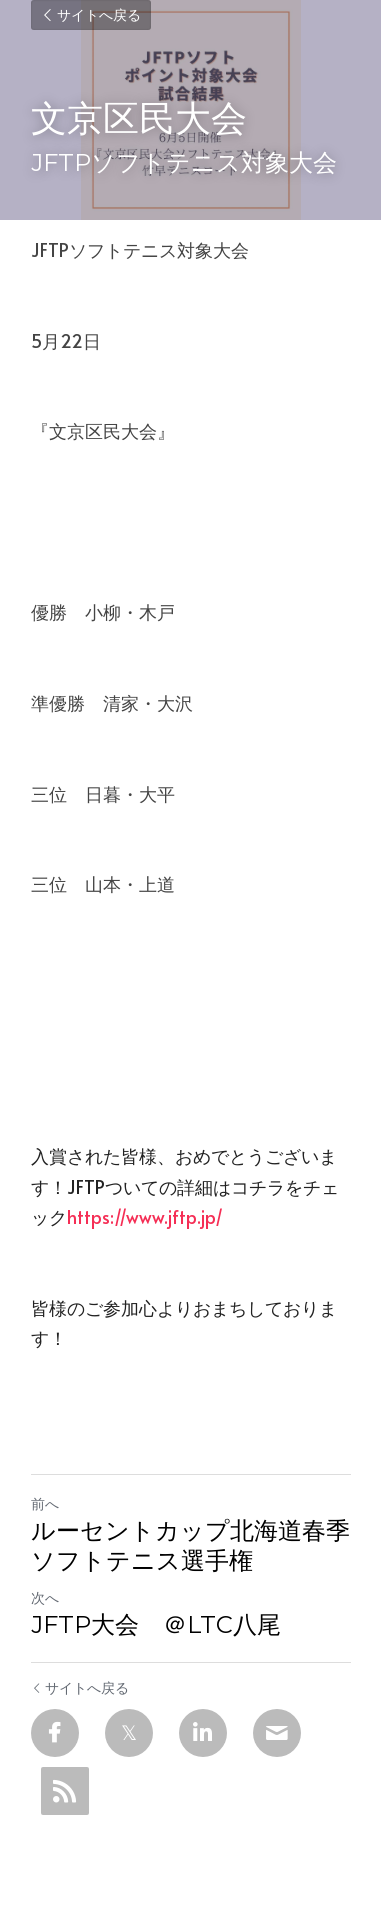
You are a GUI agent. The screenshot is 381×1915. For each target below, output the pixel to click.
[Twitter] (129, 1733)
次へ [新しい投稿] (45, 1597)
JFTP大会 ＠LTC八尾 (156, 1624)
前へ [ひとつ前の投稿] (45, 1503)
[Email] (277, 1733)
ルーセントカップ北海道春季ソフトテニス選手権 (190, 1545)
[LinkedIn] (203, 1733)
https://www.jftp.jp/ (145, 1216)
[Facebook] (55, 1733)
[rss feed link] (65, 1791)
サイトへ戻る (91, 15)
